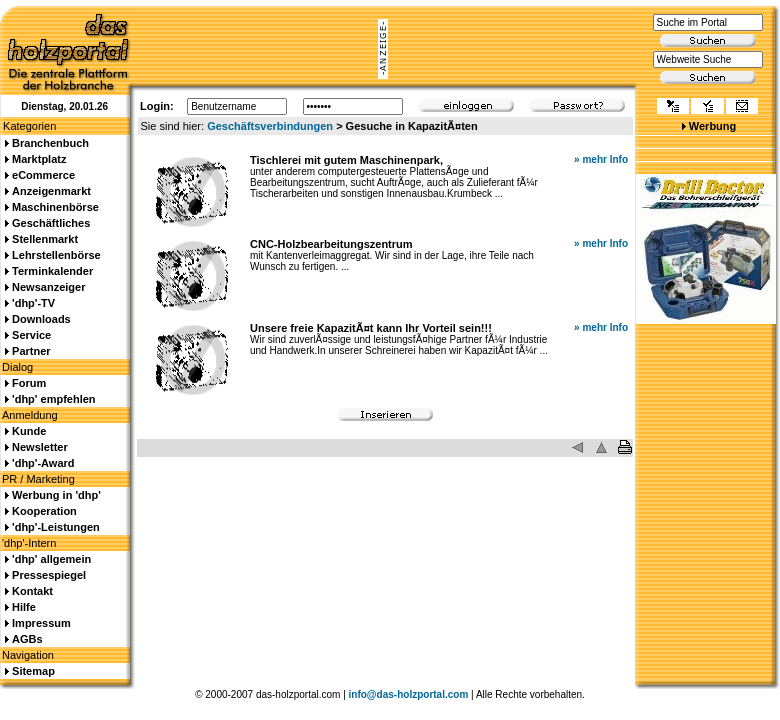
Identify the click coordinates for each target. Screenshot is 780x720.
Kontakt (32, 591)
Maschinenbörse (55, 207)
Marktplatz (39, 159)
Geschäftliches (51, 223)
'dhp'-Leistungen (56, 527)
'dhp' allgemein (51, 559)
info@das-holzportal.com (409, 694)
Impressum (41, 623)
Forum (29, 383)
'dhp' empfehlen (53, 399)
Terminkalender (52, 271)
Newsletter (40, 447)
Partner (31, 351)
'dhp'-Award (43, 463)
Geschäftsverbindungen (270, 126)
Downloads (41, 319)
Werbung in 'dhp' (56, 495)
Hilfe (24, 607)
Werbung (712, 126)
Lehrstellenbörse (56, 255)
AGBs (27, 639)
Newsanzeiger (48, 287)
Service (31, 335)
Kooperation (44, 511)
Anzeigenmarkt (51, 191)
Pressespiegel (49, 575)
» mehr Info (601, 159)
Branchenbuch (50, 143)
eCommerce (43, 175)
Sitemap (33, 671)
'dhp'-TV (33, 303)
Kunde (29, 431)
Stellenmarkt (45, 239)
